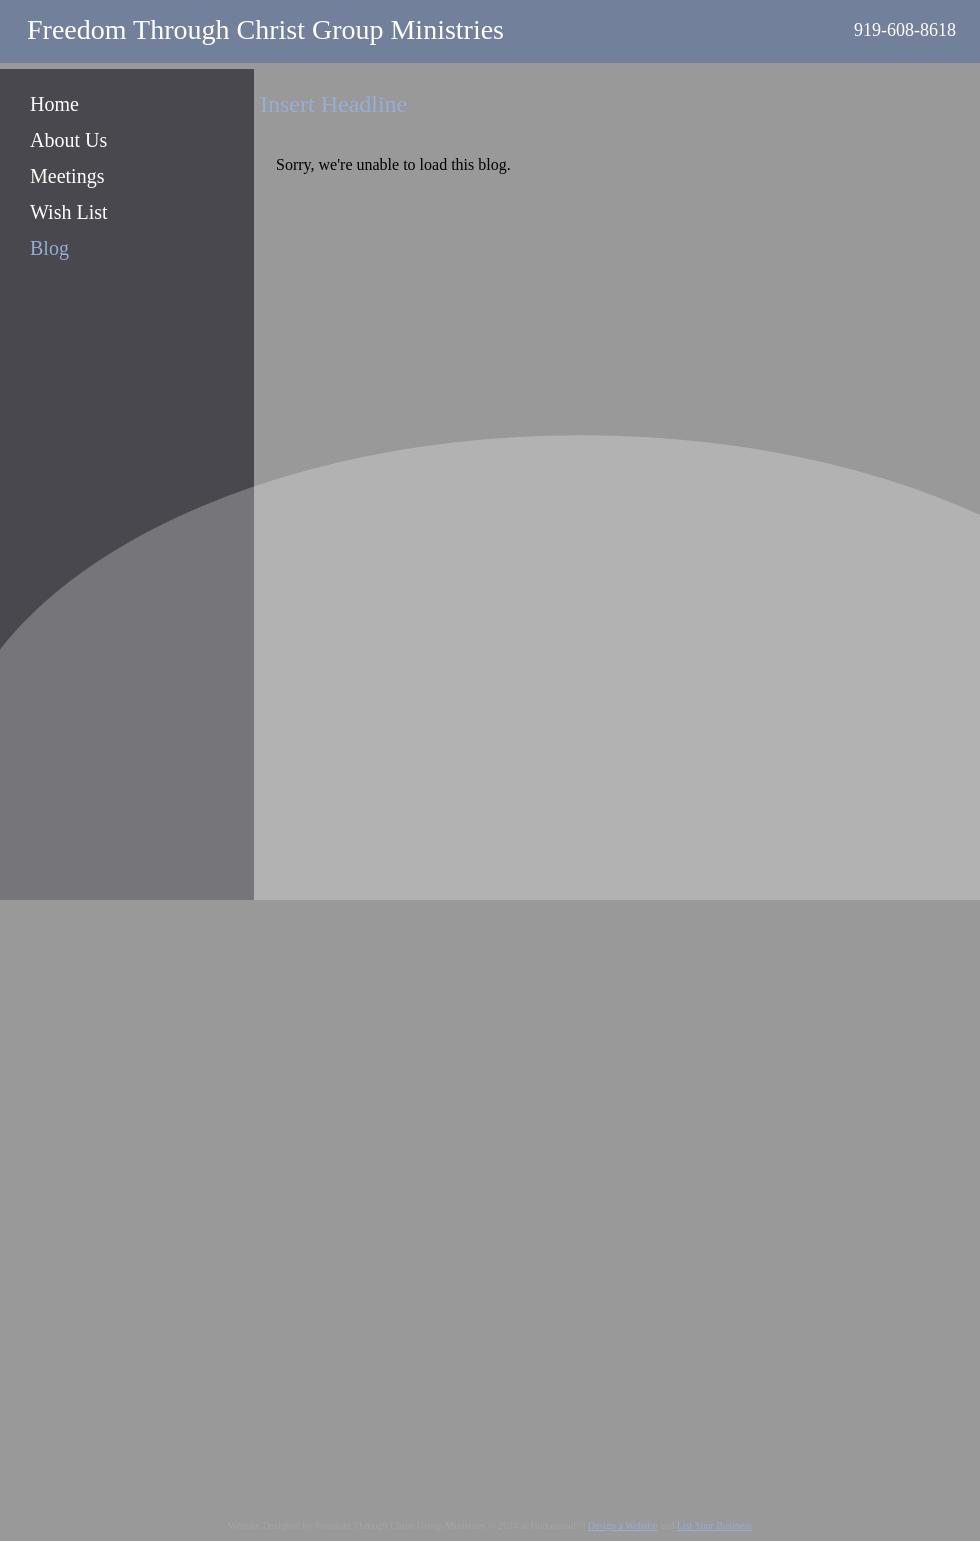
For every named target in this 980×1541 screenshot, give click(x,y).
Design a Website (623, 1525)
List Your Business (714, 1525)
